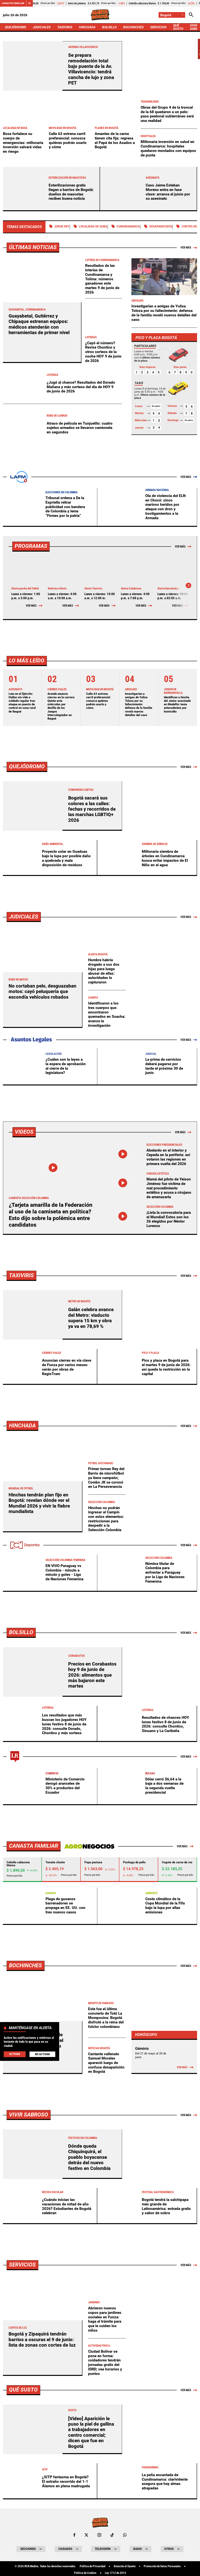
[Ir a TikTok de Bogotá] (112, 2535)
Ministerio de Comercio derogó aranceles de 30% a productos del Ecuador (65, 1786)
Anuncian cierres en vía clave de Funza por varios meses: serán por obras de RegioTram (66, 1367)
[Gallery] (100, 582)
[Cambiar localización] (172, 15)
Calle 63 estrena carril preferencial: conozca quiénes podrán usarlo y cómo (68, 140)
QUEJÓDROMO (15, 27)
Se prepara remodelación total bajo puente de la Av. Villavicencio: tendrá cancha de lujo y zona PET (91, 69)
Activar (14, 2054)
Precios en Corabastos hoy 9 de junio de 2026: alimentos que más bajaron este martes (92, 1675)
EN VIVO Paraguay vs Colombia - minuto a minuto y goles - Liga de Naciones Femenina (64, 1572)
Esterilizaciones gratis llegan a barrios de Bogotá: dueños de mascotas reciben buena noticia (71, 192)
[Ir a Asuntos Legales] (31, 1040)
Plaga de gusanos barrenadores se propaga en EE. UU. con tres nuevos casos (65, 1905)
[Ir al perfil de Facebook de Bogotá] (74, 2535)
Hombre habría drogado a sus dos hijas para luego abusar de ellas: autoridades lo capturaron (103, 971)
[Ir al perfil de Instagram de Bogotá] (99, 2535)
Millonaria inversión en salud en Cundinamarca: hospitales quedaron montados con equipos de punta (168, 148)
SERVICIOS (158, 27)
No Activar (42, 2054)
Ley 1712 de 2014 (115, 2573)
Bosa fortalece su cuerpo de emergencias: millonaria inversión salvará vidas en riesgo (23, 142)
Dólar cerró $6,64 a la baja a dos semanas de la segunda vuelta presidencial (164, 1786)
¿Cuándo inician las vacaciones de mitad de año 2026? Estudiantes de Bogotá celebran (66, 2206)
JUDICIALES (42, 27)
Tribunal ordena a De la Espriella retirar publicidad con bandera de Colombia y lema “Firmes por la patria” (65, 507)
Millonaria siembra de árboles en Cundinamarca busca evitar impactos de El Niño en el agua (165, 858)
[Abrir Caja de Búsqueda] (191, 15)
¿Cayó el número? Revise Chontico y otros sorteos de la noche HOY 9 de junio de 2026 (103, 352)
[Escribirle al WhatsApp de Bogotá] (125, 2535)
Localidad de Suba (93, 226)
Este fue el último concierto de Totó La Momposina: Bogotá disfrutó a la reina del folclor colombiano (106, 2018)
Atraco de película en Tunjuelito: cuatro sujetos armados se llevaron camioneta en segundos (79, 427)
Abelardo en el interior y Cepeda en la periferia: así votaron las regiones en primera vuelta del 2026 (168, 1157)
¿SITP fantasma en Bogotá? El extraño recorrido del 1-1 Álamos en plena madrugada (66, 2481)
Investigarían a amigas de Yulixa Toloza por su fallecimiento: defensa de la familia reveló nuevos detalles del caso (163, 313)
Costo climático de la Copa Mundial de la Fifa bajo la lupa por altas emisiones (165, 1905)
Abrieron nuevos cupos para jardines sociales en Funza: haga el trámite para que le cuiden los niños (104, 2319)
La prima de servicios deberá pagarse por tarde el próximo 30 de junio (164, 1066)
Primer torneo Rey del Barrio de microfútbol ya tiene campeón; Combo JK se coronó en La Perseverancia (106, 1478)
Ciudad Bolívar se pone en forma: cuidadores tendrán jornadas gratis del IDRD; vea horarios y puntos (105, 2362)
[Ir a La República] (15, 1756)
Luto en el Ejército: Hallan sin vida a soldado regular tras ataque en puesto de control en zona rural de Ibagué (22, 702)
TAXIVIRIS (64, 27)
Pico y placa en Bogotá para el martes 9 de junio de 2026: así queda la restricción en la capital (166, 1367)
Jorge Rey (61, 226)
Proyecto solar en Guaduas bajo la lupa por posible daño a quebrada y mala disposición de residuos (66, 858)
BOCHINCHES (133, 27)
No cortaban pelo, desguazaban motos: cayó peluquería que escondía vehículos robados (42, 991)
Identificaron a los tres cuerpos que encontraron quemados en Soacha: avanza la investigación (106, 1014)
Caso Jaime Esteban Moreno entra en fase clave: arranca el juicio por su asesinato (168, 192)
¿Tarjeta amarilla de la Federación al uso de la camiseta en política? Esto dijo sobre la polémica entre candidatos (50, 1215)
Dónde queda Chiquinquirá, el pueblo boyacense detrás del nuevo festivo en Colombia (89, 2157)
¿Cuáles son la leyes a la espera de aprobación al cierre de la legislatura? (66, 1066)
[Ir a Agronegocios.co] (89, 1846)
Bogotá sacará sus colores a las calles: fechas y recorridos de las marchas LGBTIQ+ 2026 (92, 809)
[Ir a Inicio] (100, 14)
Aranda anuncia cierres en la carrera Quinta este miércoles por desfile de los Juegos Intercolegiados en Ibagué (60, 706)
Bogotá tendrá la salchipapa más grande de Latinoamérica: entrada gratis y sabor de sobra (166, 2206)
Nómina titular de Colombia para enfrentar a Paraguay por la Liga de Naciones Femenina (165, 1572)
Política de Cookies (85, 2573)
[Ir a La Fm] (19, 477)
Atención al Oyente (125, 2566)
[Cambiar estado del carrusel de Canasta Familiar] (29, 3)
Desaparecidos (160, 226)
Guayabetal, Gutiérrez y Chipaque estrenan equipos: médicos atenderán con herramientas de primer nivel (39, 324)
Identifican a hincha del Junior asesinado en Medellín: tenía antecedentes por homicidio (177, 704)
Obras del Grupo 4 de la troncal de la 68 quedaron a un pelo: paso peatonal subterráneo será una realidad (167, 114)
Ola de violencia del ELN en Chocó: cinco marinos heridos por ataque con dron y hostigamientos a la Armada (165, 506)
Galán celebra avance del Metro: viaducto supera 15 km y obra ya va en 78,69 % (91, 1318)
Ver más (188, 248)
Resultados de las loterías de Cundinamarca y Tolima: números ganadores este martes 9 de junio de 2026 (102, 278)
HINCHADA (87, 27)
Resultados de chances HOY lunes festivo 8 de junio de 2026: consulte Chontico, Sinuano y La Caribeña (165, 1724)
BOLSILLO (109, 27)
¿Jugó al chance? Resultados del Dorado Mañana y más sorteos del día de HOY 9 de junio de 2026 (81, 386)
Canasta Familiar (13, 3)
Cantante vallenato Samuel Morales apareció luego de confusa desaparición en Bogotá (106, 2063)
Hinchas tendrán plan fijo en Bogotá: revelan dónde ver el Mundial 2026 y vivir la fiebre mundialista (39, 1503)
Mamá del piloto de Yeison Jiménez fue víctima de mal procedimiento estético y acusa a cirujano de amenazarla (168, 1188)
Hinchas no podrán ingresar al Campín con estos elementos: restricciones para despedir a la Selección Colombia (106, 1519)
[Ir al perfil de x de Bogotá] (86, 2535)
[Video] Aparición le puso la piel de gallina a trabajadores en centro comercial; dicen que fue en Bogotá (91, 2432)
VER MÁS (34, 606)
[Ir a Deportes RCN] (25, 1545)
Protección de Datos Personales (162, 2566)
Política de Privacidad (92, 2566)
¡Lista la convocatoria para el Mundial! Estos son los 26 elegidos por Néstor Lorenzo (168, 1219)
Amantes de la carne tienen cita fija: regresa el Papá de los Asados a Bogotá (115, 140)
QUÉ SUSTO (178, 27)
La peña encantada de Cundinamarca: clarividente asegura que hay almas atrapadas (165, 2481)
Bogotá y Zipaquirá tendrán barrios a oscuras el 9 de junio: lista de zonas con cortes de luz (42, 2339)
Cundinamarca (128, 226)
